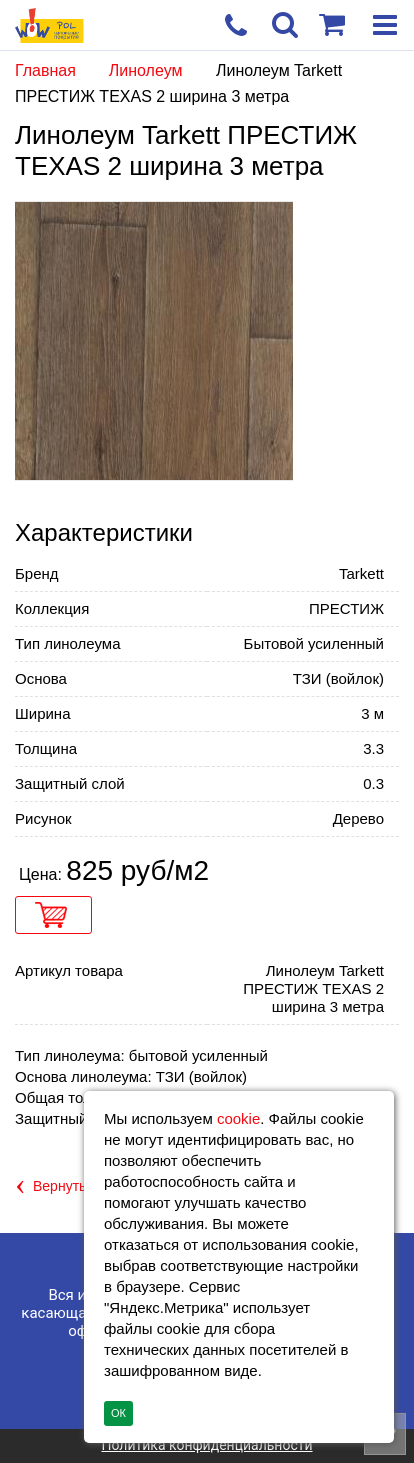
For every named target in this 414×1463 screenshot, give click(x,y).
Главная (45, 70)
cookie (238, 1118)
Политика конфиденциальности (206, 1445)
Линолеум (148, 70)
